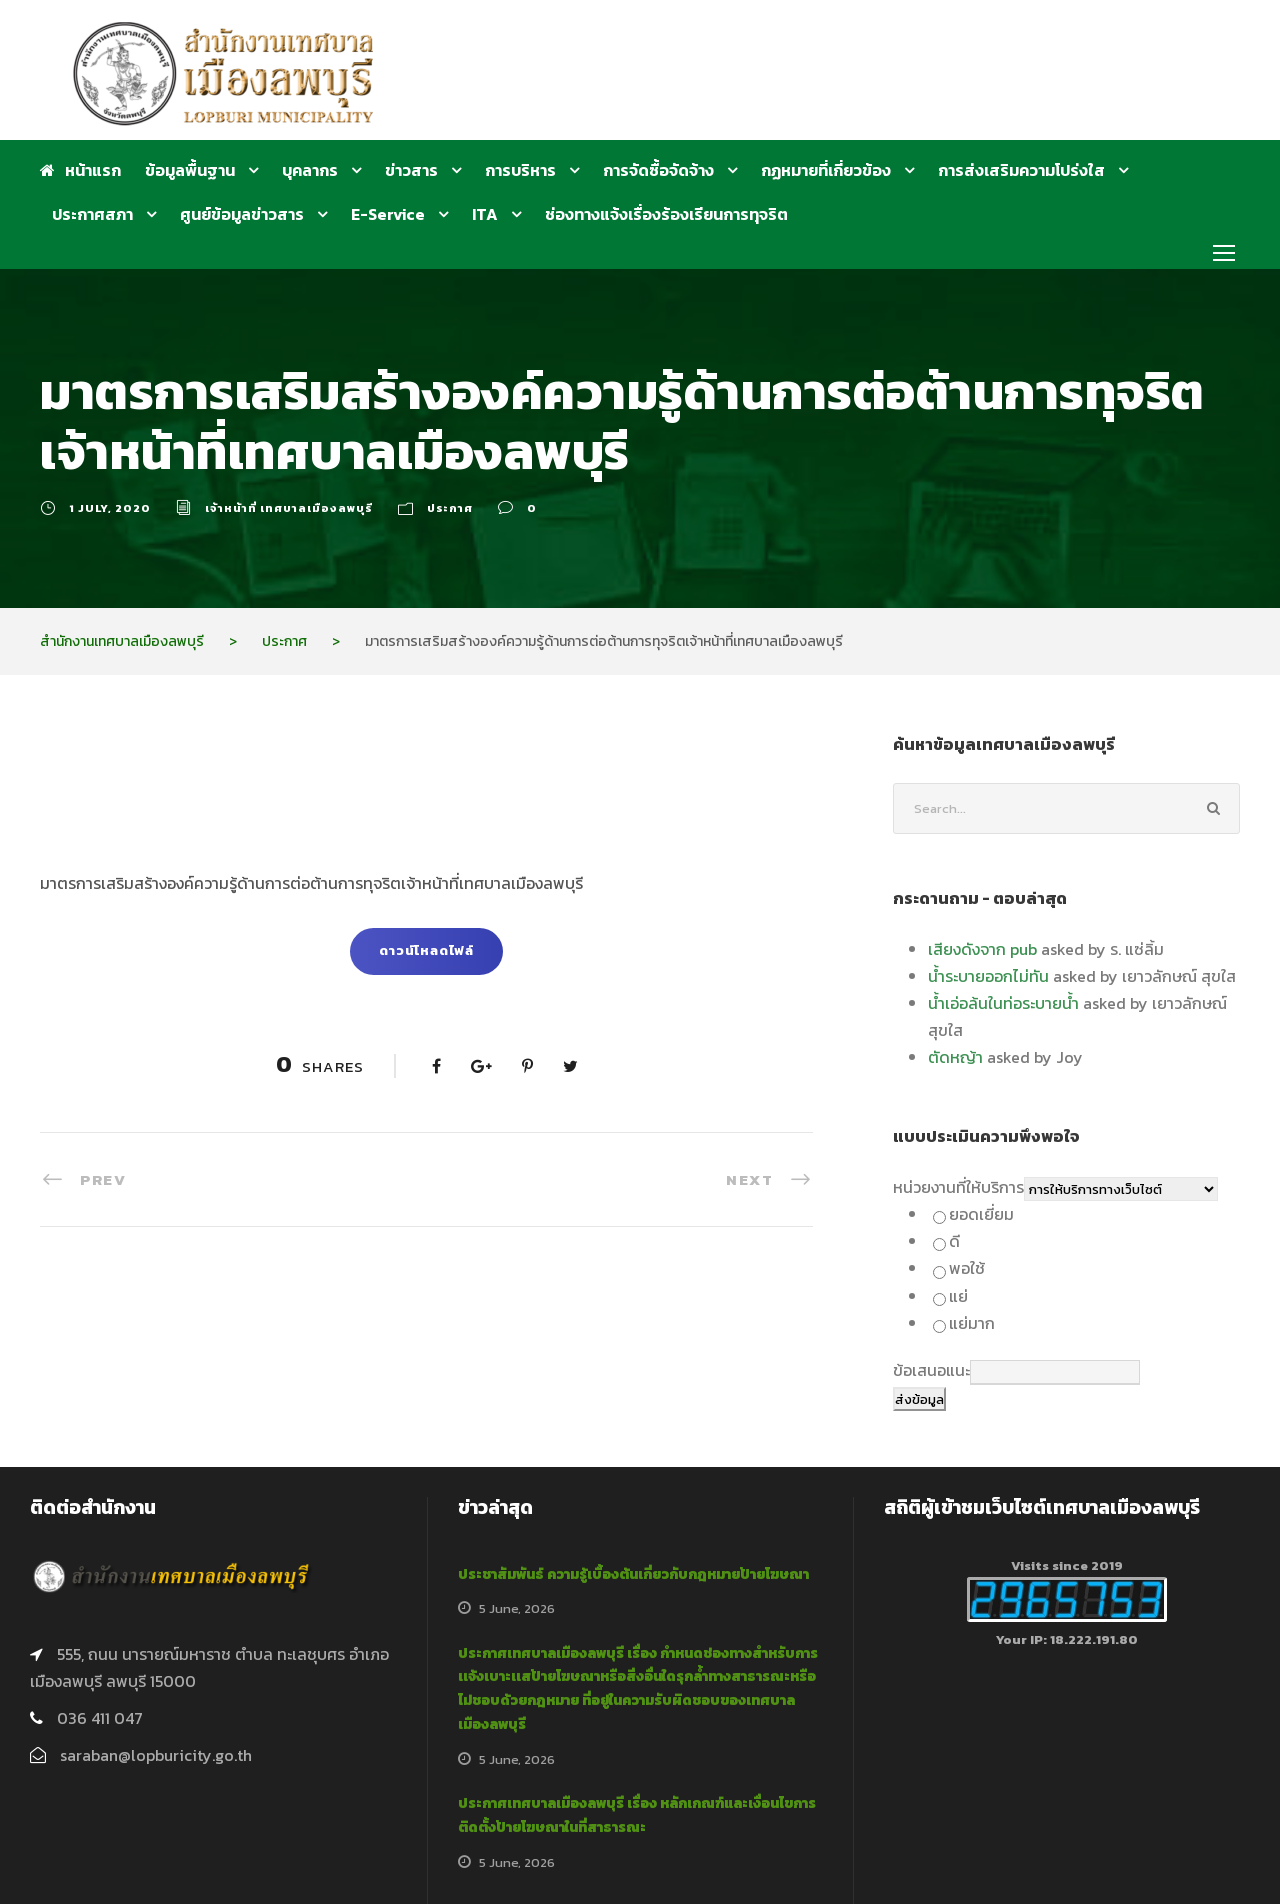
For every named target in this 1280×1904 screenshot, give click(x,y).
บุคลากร (310, 170)
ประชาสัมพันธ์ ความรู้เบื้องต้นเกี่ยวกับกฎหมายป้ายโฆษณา (633, 1574)
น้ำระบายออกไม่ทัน (988, 976)
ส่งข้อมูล (919, 1399)
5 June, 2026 (517, 1608)
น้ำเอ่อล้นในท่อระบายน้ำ (1003, 1003)
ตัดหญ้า (955, 1057)
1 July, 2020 (110, 508)
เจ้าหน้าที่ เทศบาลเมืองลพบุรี (289, 508)
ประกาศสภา (92, 214)
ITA (485, 214)
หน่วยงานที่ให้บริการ (958, 1187)
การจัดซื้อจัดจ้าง (658, 170)
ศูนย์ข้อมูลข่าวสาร (242, 214)
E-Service (388, 214)
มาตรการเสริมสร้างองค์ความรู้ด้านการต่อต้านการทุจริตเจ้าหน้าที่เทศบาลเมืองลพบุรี (311, 883)
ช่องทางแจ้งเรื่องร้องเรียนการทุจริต (666, 214)
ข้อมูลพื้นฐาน (190, 170)
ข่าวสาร (411, 170)
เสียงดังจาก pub (982, 949)
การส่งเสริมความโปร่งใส (1021, 170)
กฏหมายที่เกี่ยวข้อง (826, 170)
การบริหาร (520, 170)
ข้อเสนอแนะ (931, 1370)
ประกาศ (450, 508)
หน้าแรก (80, 170)
